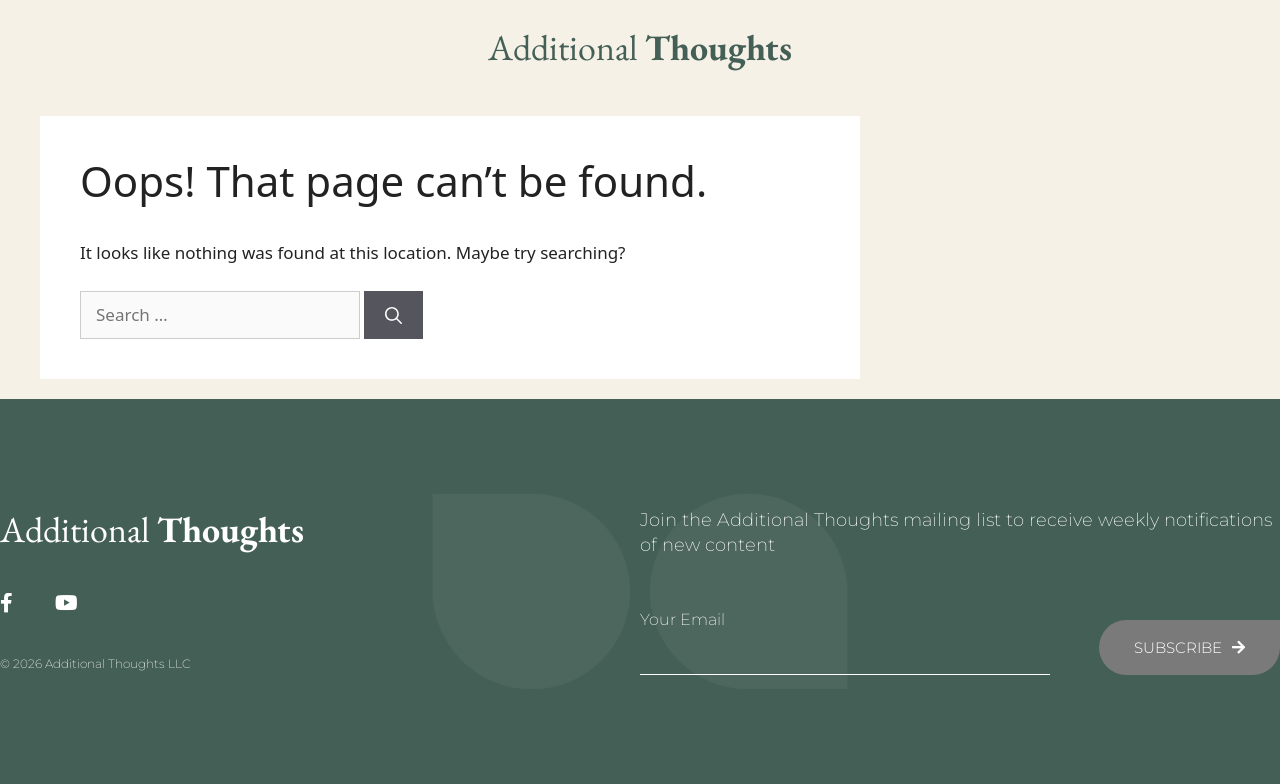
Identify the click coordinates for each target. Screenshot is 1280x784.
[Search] (393, 315)
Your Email (682, 619)
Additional (640, 47)
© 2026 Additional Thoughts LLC (95, 663)
